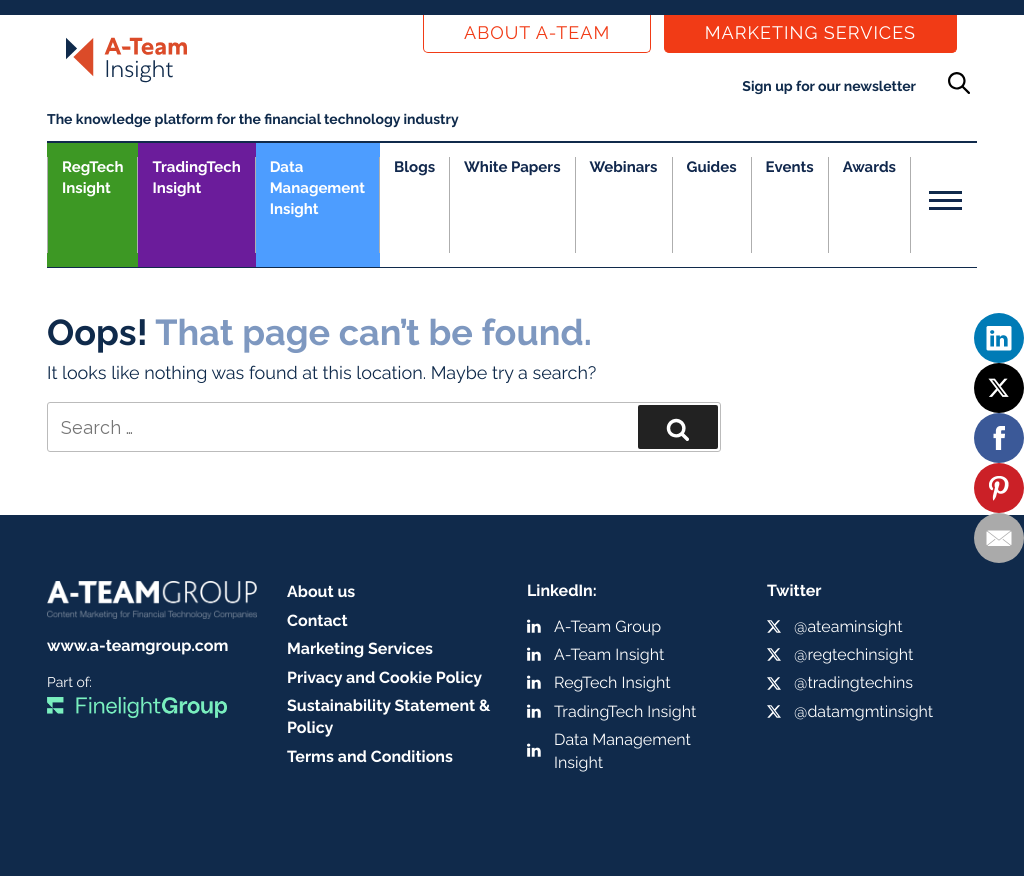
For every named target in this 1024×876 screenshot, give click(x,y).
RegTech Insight (92, 177)
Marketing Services (810, 33)
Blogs (414, 167)
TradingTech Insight (196, 177)
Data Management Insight (317, 188)
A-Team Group (607, 626)
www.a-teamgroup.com (137, 645)
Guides (712, 167)
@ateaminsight (848, 626)
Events (790, 167)
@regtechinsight (853, 654)
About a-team (537, 33)
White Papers (512, 167)
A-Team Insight (609, 654)
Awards (869, 167)
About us (321, 591)
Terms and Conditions (370, 756)
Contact (317, 620)
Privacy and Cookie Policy (384, 677)
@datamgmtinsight (863, 711)
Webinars (624, 167)
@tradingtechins (853, 682)
